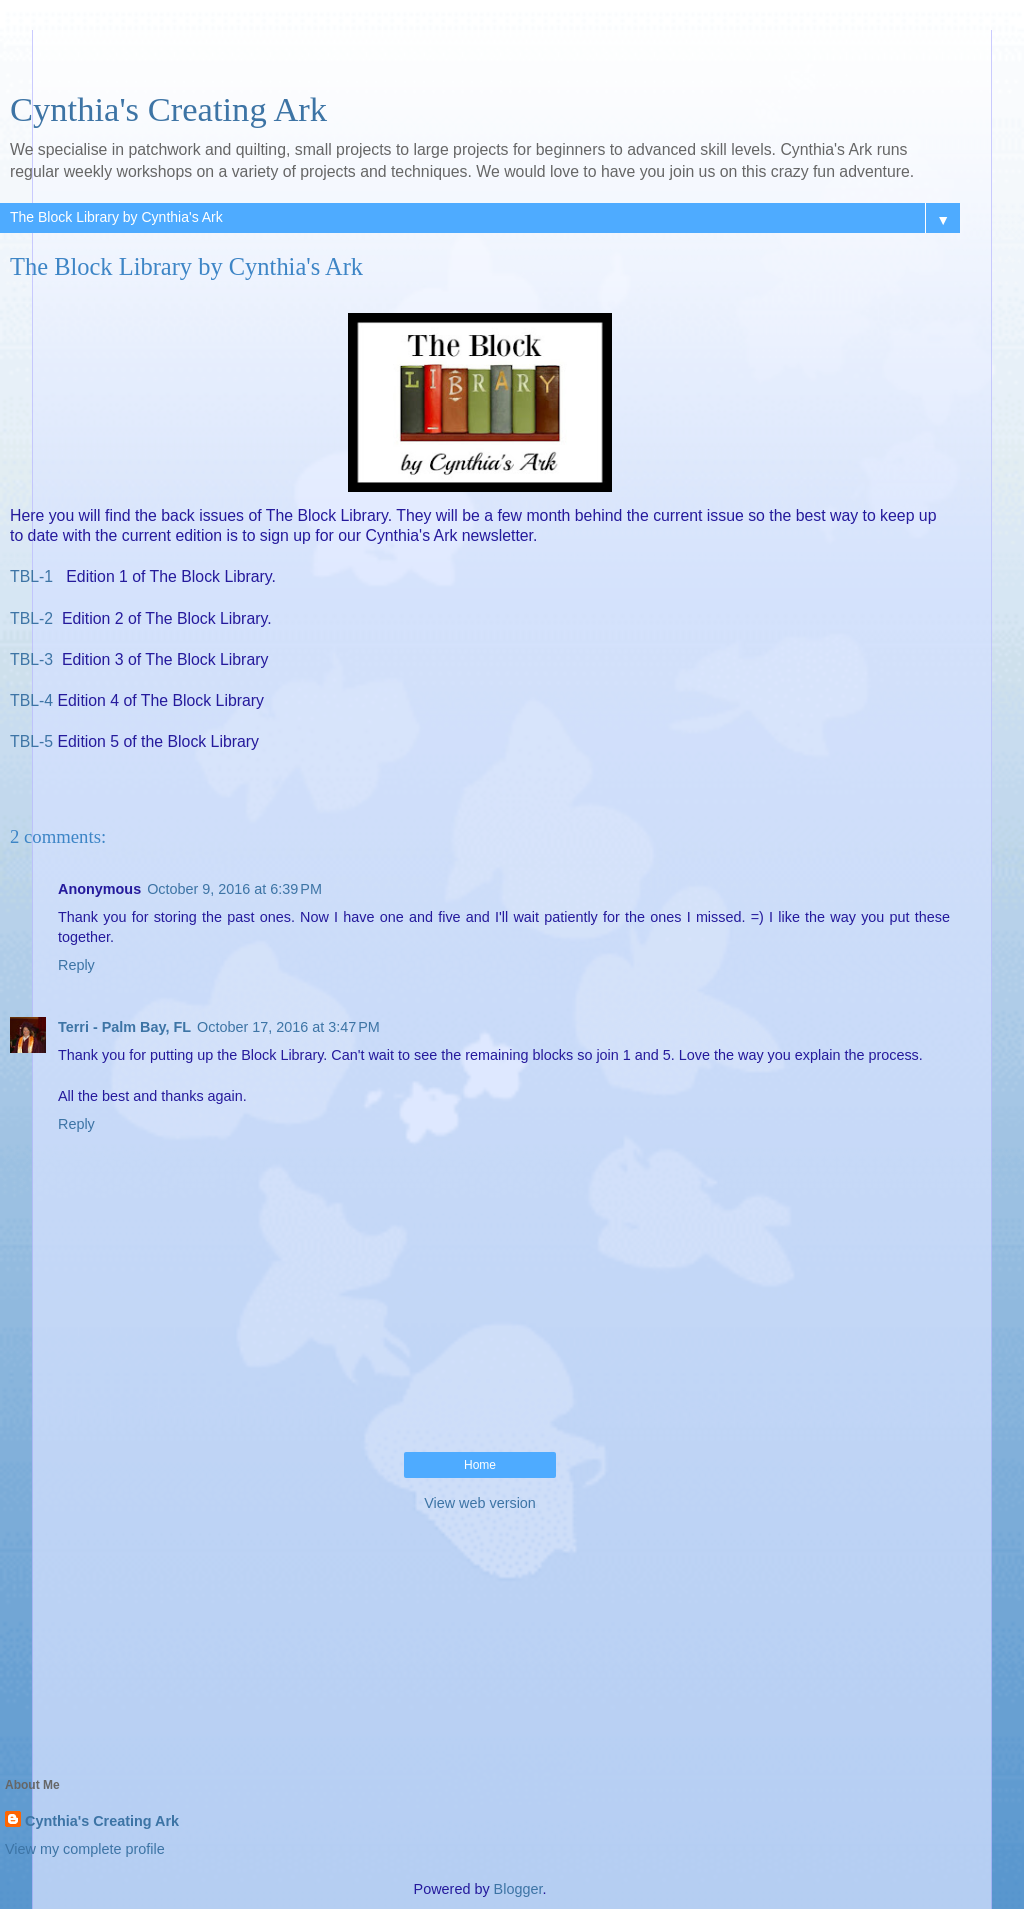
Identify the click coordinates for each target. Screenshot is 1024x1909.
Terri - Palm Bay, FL (124, 1027)
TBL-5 (31, 741)
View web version (480, 1503)
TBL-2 (31, 618)
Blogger (518, 1889)
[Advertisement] (480, 55)
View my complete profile (85, 1849)
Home (480, 1465)
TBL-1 (34, 576)
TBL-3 (31, 659)
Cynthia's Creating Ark (168, 109)
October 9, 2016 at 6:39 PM (234, 889)
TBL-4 (31, 700)
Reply (76, 965)
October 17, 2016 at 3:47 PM (288, 1027)
